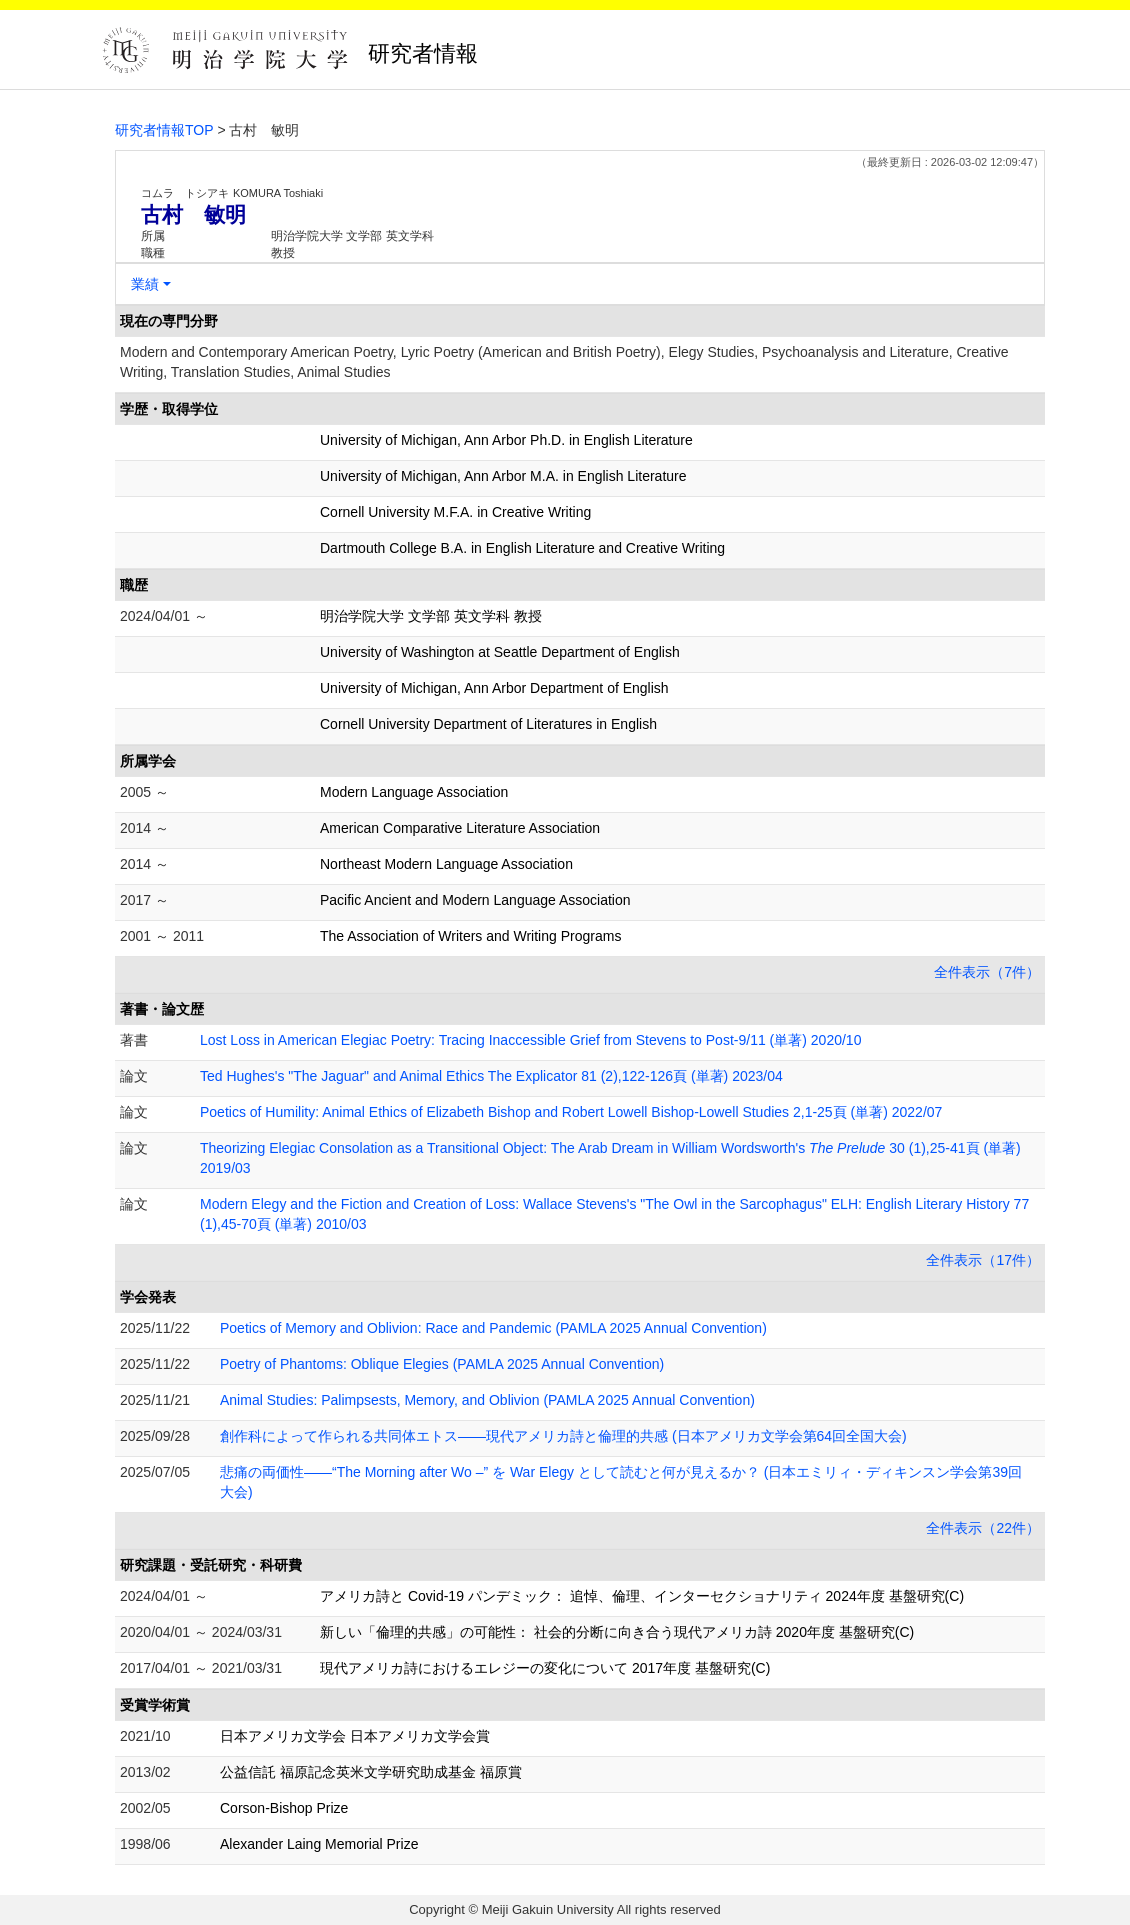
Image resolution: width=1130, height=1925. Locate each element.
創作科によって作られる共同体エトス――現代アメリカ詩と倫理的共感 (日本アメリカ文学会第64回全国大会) (563, 1436)
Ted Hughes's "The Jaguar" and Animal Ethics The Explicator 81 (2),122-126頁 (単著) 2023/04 (491, 1076)
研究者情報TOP (164, 130)
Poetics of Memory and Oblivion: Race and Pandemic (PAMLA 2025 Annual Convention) (493, 1328)
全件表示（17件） (983, 1260)
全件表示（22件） (983, 1528)
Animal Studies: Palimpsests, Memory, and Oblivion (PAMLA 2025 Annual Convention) (487, 1400)
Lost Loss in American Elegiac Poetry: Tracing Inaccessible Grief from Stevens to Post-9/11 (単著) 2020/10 (530, 1040)
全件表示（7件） (987, 972)
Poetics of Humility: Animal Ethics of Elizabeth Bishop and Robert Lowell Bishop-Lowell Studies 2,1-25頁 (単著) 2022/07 (571, 1112)
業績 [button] (145, 284)
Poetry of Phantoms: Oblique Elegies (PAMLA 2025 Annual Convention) (442, 1364)
